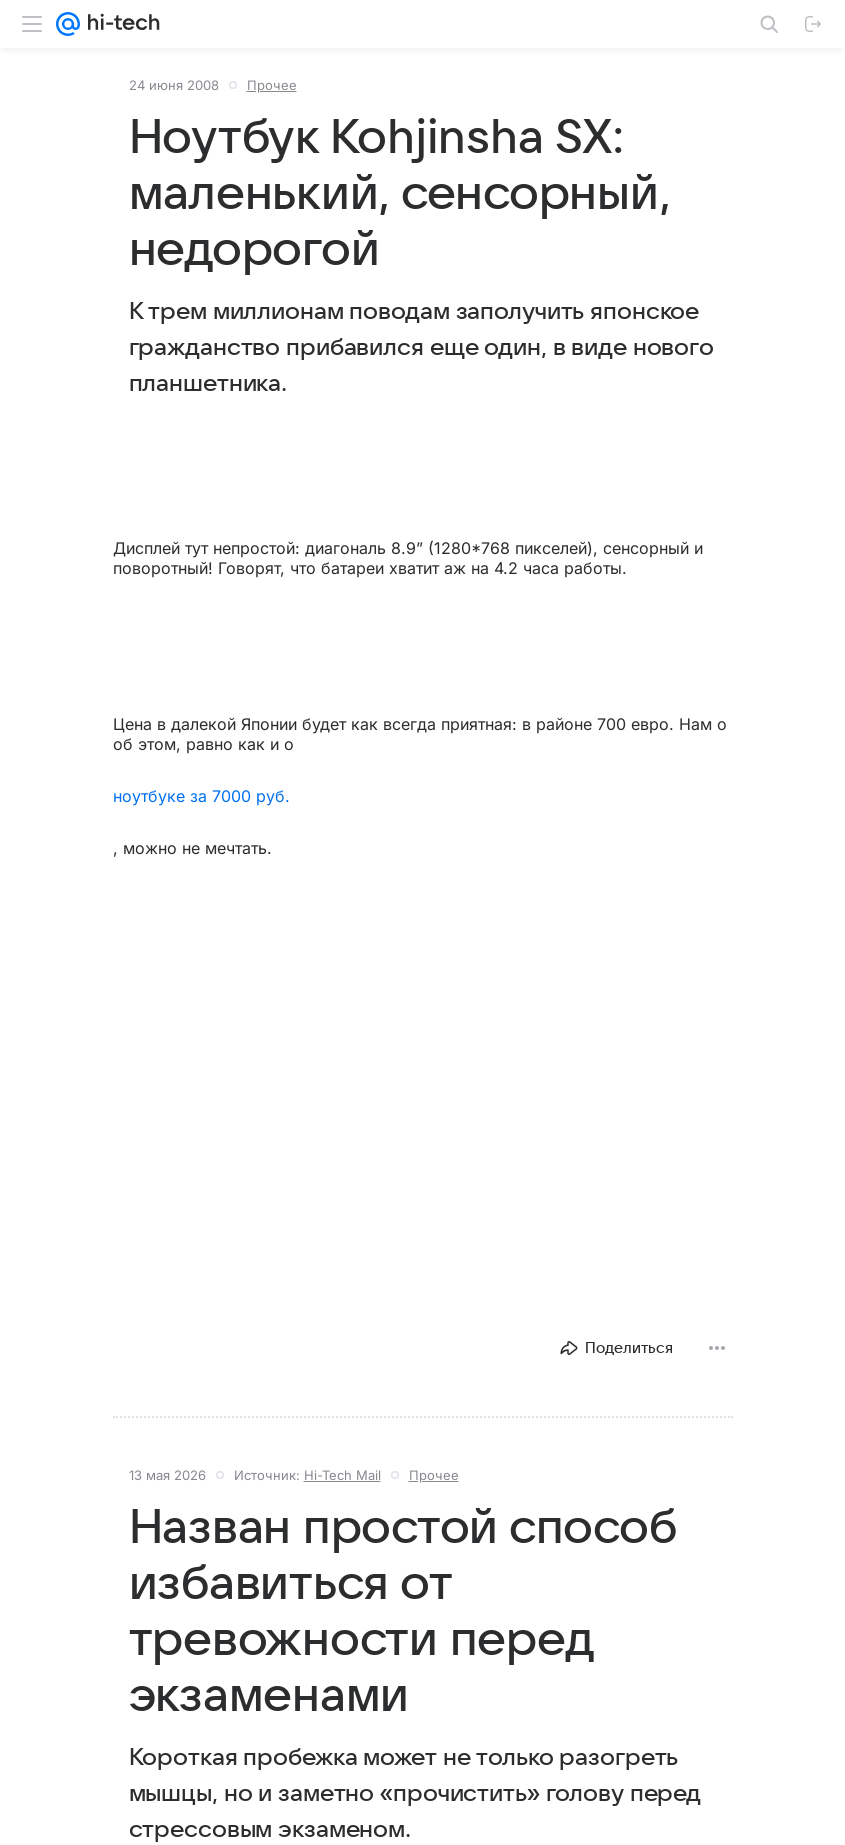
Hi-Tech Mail (342, 1475)
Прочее (272, 85)
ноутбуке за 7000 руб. (201, 796)
